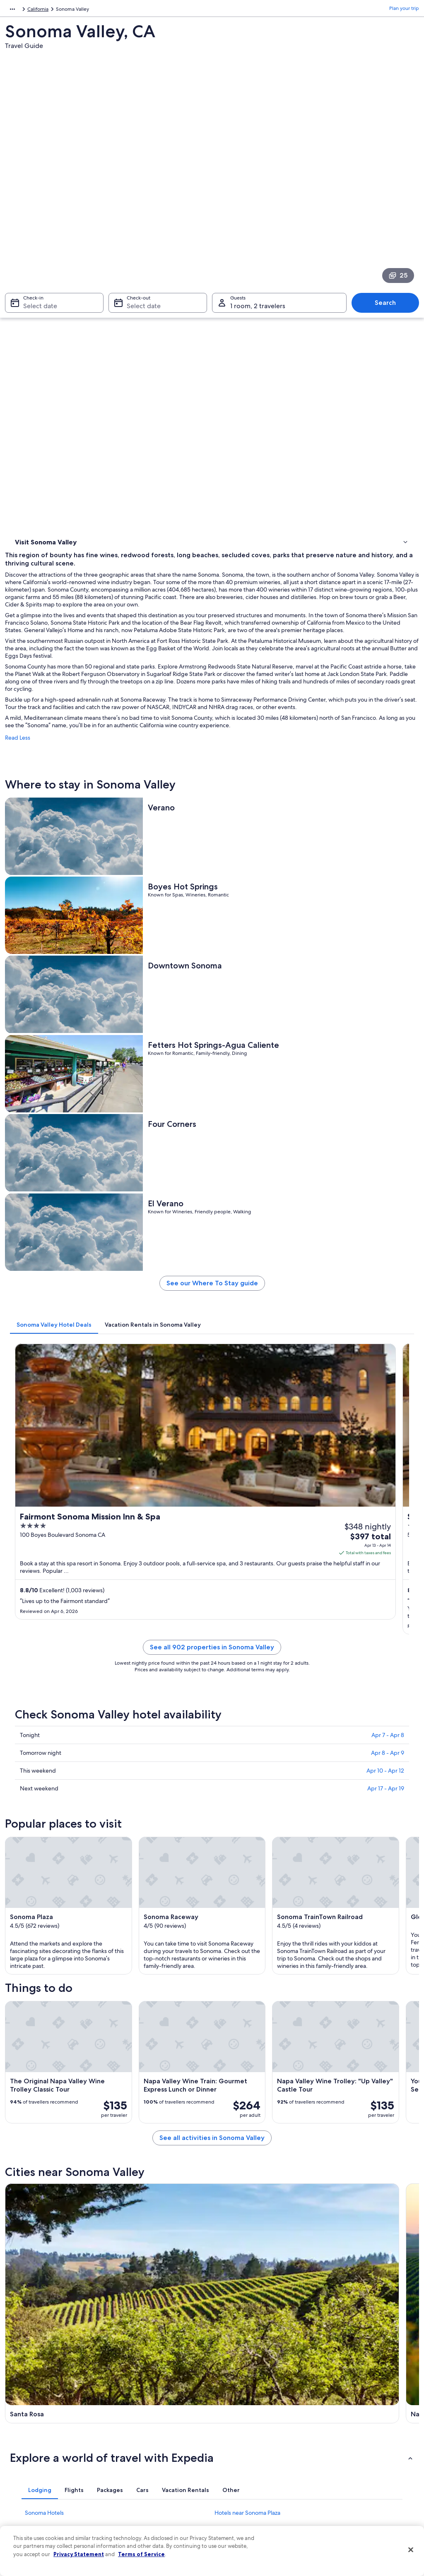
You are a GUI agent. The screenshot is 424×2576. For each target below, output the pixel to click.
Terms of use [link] (234, 2425)
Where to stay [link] (33, 291)
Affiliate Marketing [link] (34, 2491)
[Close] (411, 2550)
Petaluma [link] (24, 2152)
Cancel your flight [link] (343, 2431)
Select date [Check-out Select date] (141, 201)
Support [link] (333, 2398)
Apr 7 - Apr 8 (387, 1107)
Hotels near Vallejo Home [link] (246, 2035)
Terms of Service (141, 2554)
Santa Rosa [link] (26, 2137)
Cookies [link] (229, 2411)
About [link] (20, 2398)
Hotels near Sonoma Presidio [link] (251, 2082)
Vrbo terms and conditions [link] (250, 2451)
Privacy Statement (78, 2554)
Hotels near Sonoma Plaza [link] (247, 2019)
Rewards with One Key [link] (142, 2504)
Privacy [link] (228, 2398)
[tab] (157, 823)
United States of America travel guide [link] (159, 2398)
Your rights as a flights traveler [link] (357, 2484)
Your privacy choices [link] (243, 2478)
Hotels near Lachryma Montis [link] (62, 2051)
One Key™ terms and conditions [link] (256, 2438)
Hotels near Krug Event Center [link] (253, 2066)
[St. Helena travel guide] (158, 1892)
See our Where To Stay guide (264, 784)
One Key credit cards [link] (140, 2517)
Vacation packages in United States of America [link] (159, 2448)
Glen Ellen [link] (128, 2152)
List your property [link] (33, 2425)
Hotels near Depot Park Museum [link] (66, 2082)
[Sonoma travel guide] (369, 1813)
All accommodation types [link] (145, 2491)
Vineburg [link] (332, 2152)
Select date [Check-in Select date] (35, 201)
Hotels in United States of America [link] (155, 2411)
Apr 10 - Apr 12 (385, 1143)
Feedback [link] (24, 2504)
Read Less (121, 447)
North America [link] (21, 10)
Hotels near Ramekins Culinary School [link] (72, 2035)
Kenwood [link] (230, 2152)
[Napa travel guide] (264, 1813)
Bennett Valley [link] (31, 2168)
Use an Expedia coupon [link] (350, 2458)
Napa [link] (120, 2137)
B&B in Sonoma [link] (45, 2066)
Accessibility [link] (234, 2464)
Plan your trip (404, 10)
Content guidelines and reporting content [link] (258, 2494)
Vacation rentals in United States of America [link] (156, 2428)
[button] (212, 1964)
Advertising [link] (26, 2478)
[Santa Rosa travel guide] (158, 1813)
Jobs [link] (18, 2411)
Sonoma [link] (227, 2137)
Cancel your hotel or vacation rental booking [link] (363, 2415)
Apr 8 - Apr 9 (387, 1125)
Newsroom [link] (25, 2451)
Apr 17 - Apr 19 (385, 1161)
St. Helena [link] (333, 2137)
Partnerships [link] (27, 2438)
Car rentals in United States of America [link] (160, 2478)
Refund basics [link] (339, 2445)
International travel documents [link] (358, 2471)
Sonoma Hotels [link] (44, 2019)
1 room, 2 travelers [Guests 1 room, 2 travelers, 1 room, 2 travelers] (257, 201)
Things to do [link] (31, 302)
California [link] (119, 10)
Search (389, 198)
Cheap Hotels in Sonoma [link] (245, 2051)
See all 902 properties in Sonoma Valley (264, 1029)
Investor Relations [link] (33, 2464)
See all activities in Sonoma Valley (263, 1750)
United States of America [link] (73, 10)
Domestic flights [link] (135, 2464)
